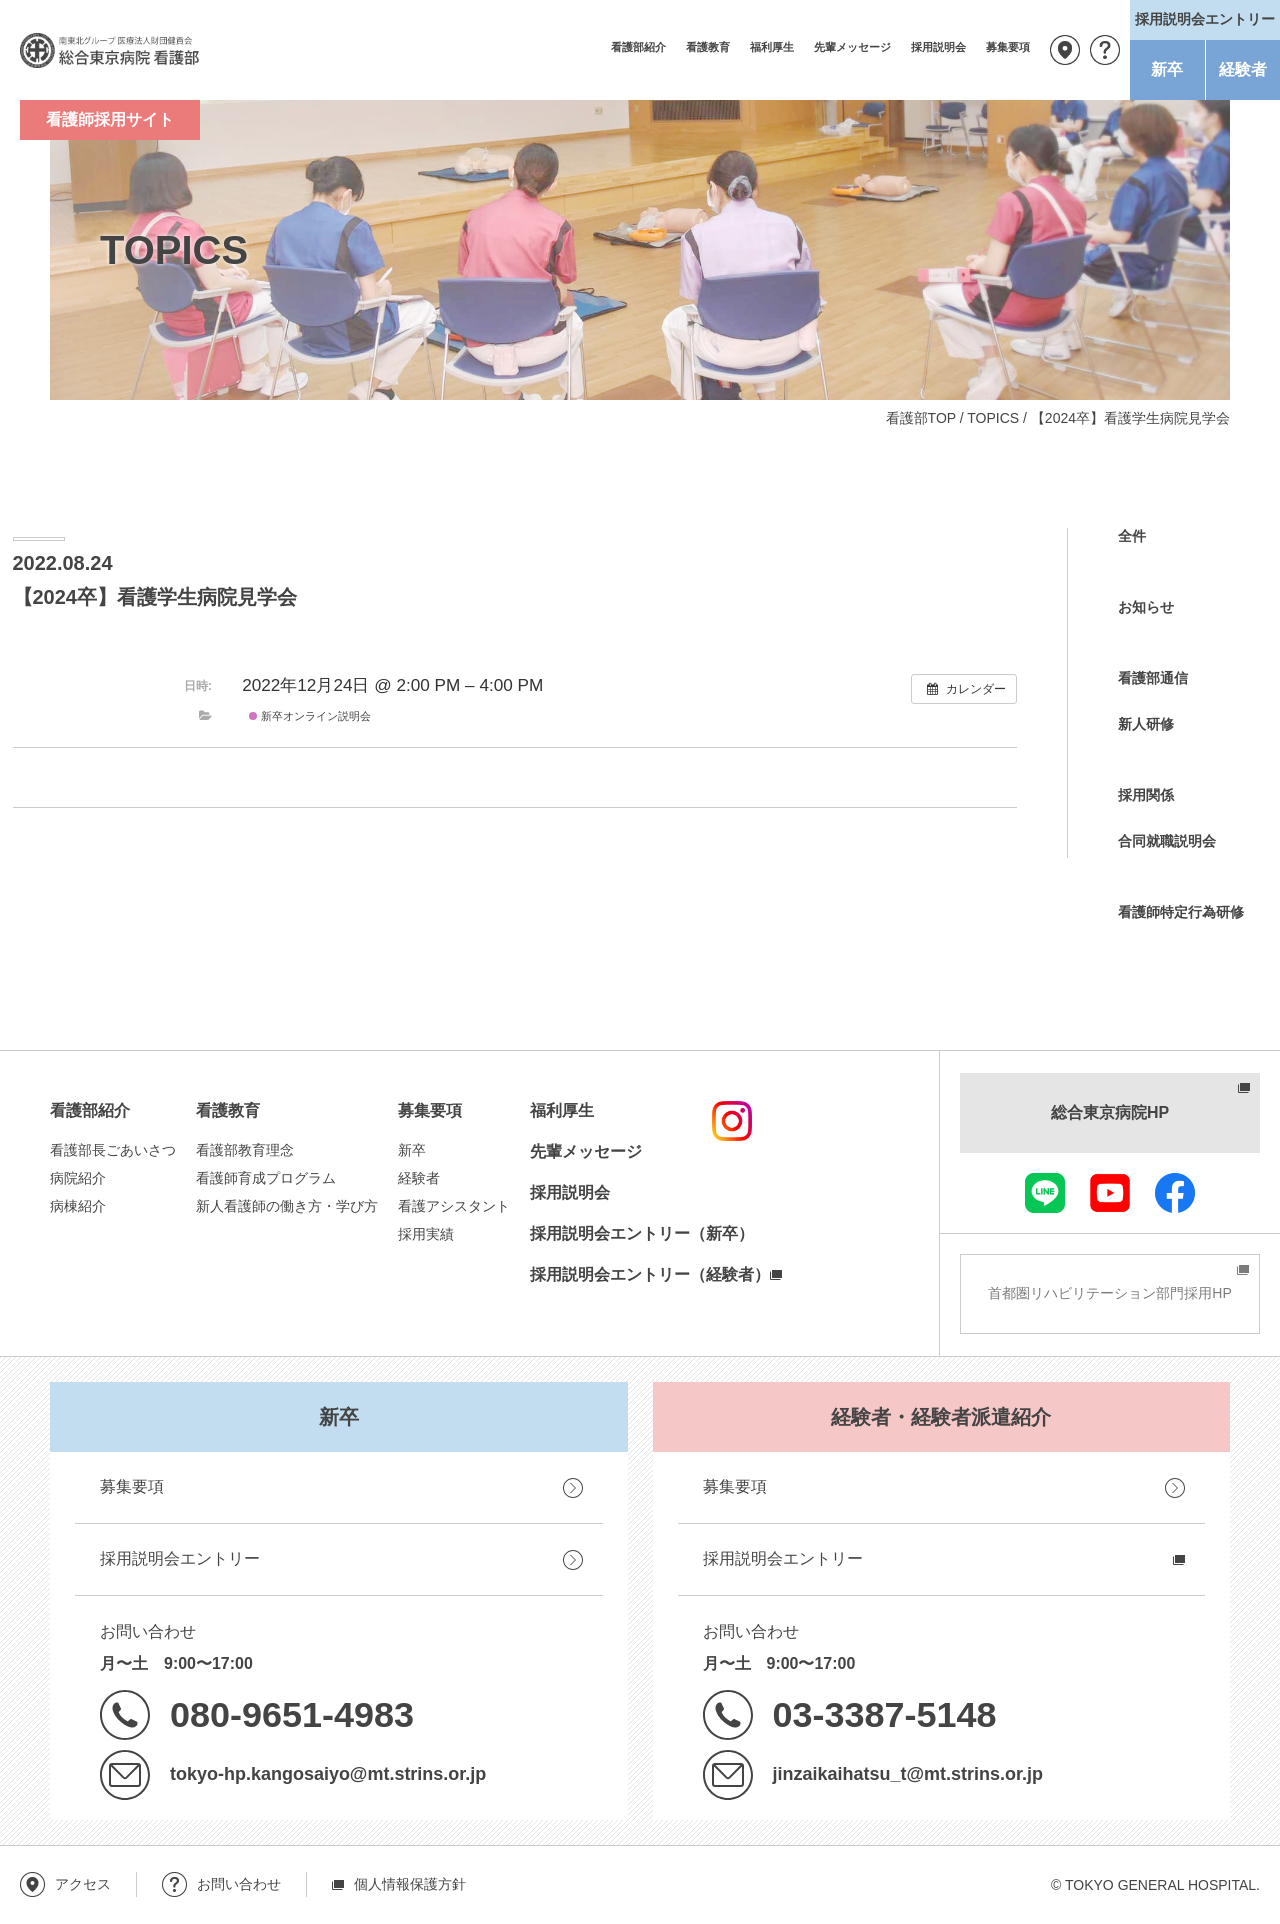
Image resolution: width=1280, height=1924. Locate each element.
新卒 (1167, 69)
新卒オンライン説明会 (310, 716)
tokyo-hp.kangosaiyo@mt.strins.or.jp (328, 1774)
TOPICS (993, 418)
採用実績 (426, 1234)
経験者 (1243, 69)
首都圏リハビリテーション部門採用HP (1109, 1293)
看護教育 (708, 47)
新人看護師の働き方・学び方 (287, 1206)
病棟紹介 (78, 1206)
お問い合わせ (1105, 50)
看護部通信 (1153, 678)
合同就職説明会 (1167, 841)
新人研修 (1146, 724)
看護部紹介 (638, 47)
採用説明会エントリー (180, 1558)
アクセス (1065, 50)
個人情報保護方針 (410, 1884)
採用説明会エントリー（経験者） (650, 1274)
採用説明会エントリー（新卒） (642, 1233)
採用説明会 (938, 47)
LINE (1045, 1193)
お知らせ (1146, 607)
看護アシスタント (454, 1206)
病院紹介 (78, 1178)
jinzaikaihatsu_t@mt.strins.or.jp (908, 1774)
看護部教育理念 (245, 1150)
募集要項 (1008, 47)
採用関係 (1146, 795)
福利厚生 (772, 47)
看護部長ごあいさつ (113, 1150)
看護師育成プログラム (266, 1178)
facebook (1175, 1193)
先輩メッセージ (852, 47)
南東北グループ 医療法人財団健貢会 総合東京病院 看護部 (110, 50)
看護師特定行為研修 (1181, 912)
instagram (732, 1121)
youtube (1110, 1193)
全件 (1132, 536)
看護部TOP (921, 418)
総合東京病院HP (1110, 1112)
